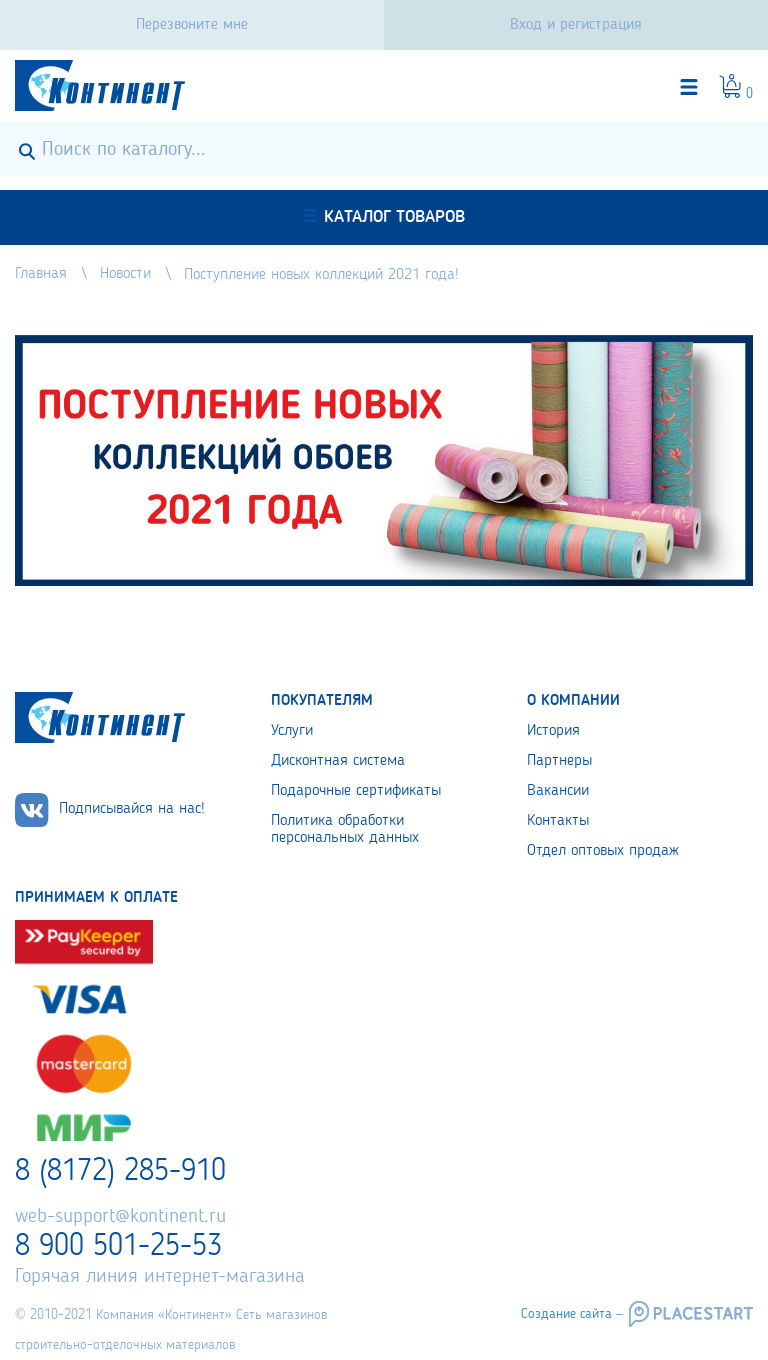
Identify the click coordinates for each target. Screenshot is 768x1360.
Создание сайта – (572, 1314)
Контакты (558, 821)
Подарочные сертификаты (356, 791)
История (553, 731)
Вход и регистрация (576, 25)
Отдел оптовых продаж (603, 851)
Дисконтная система (338, 761)
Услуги (292, 731)
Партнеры (559, 761)
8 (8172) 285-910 (120, 1172)
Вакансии (558, 791)
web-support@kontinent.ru (120, 1217)
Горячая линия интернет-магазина (160, 1277)
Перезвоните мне (192, 25)
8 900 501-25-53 (118, 1247)
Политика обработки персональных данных (345, 829)
